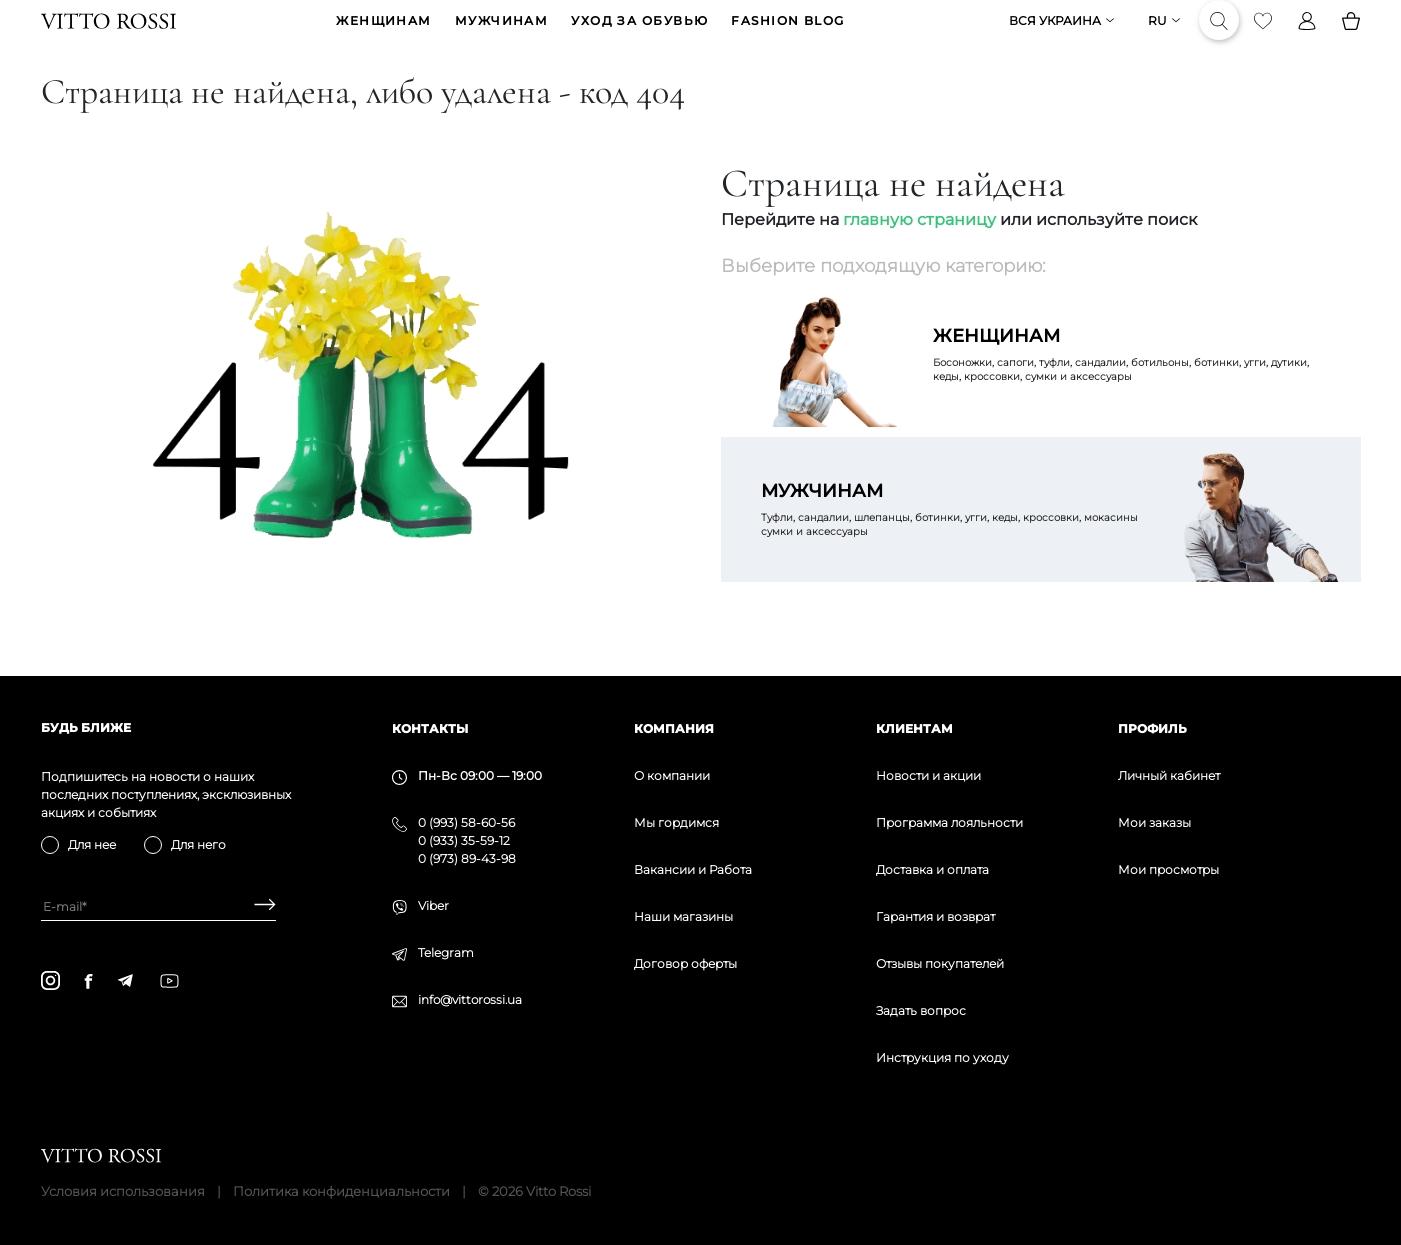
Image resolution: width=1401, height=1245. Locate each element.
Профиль (1152, 728)
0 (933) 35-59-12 (464, 840)
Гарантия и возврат (935, 916)
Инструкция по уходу (942, 1057)
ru (1157, 36)
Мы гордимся (676, 822)
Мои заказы (1154, 822)
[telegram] (125, 980)
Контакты (430, 728)
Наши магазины (683, 916)
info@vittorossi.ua (470, 999)
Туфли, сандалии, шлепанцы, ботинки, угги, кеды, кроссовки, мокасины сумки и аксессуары (955, 539)
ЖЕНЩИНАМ (384, 36)
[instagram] (50, 980)
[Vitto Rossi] (108, 36)
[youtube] (169, 981)
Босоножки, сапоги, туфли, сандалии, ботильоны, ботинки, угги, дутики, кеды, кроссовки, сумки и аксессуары (1127, 384)
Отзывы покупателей (940, 963)
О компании (672, 775)
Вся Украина (1055, 36)
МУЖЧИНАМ (502, 36)
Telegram (446, 952)
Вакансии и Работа (693, 869)
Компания (674, 728)
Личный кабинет (1169, 775)
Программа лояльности (949, 822)
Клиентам (914, 728)
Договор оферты (685, 963)
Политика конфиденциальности (341, 1191)
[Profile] (1307, 36)
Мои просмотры (1168, 869)
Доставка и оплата (932, 869)
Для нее (92, 844)
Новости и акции (928, 775)
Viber (433, 905)
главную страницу (919, 249)
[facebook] (88, 981)
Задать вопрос (921, 1010)
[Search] (1219, 36)
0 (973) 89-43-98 (467, 858)
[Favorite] (1263, 36)
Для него (198, 844)
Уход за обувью (639, 36)
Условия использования (123, 1191)
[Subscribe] (257, 906)
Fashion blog (787, 36)
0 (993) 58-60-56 (466, 822)
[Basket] (1351, 36)
